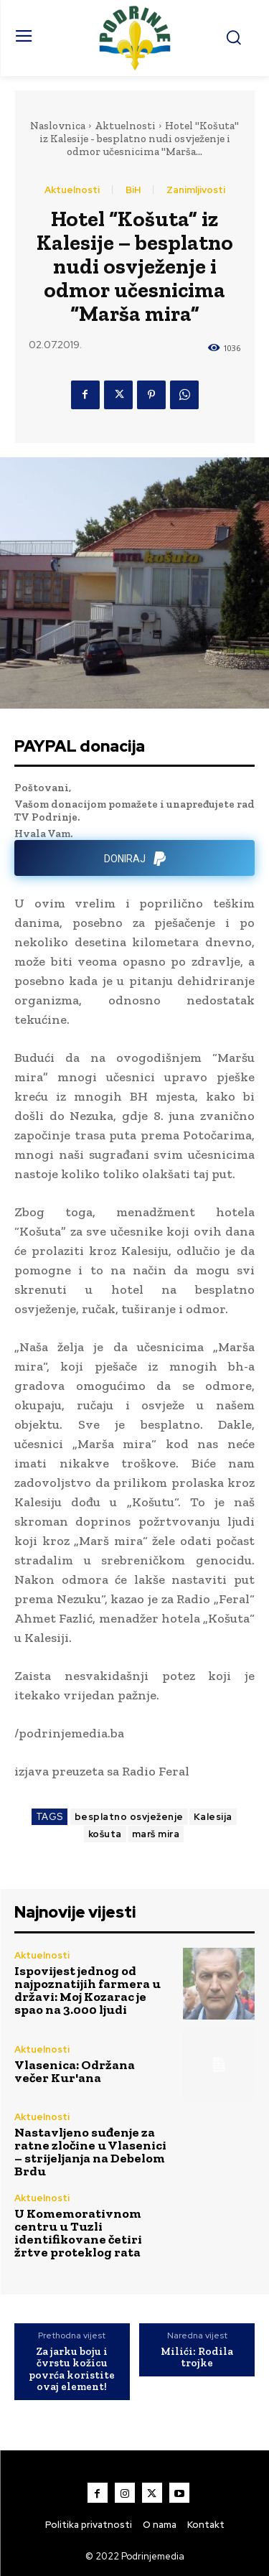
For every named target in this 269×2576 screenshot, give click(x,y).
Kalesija (213, 1817)
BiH (133, 189)
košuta (105, 1834)
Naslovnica (57, 125)
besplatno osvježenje (129, 1817)
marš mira (156, 1834)
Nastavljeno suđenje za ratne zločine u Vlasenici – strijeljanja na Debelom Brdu (90, 2151)
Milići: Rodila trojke (197, 2357)
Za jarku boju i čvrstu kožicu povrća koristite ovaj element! (72, 2369)
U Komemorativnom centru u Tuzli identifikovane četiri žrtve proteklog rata (78, 2233)
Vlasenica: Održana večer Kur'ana (74, 2071)
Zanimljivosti (196, 189)
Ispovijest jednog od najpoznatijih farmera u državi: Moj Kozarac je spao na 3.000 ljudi (87, 1990)
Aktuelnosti (125, 125)
